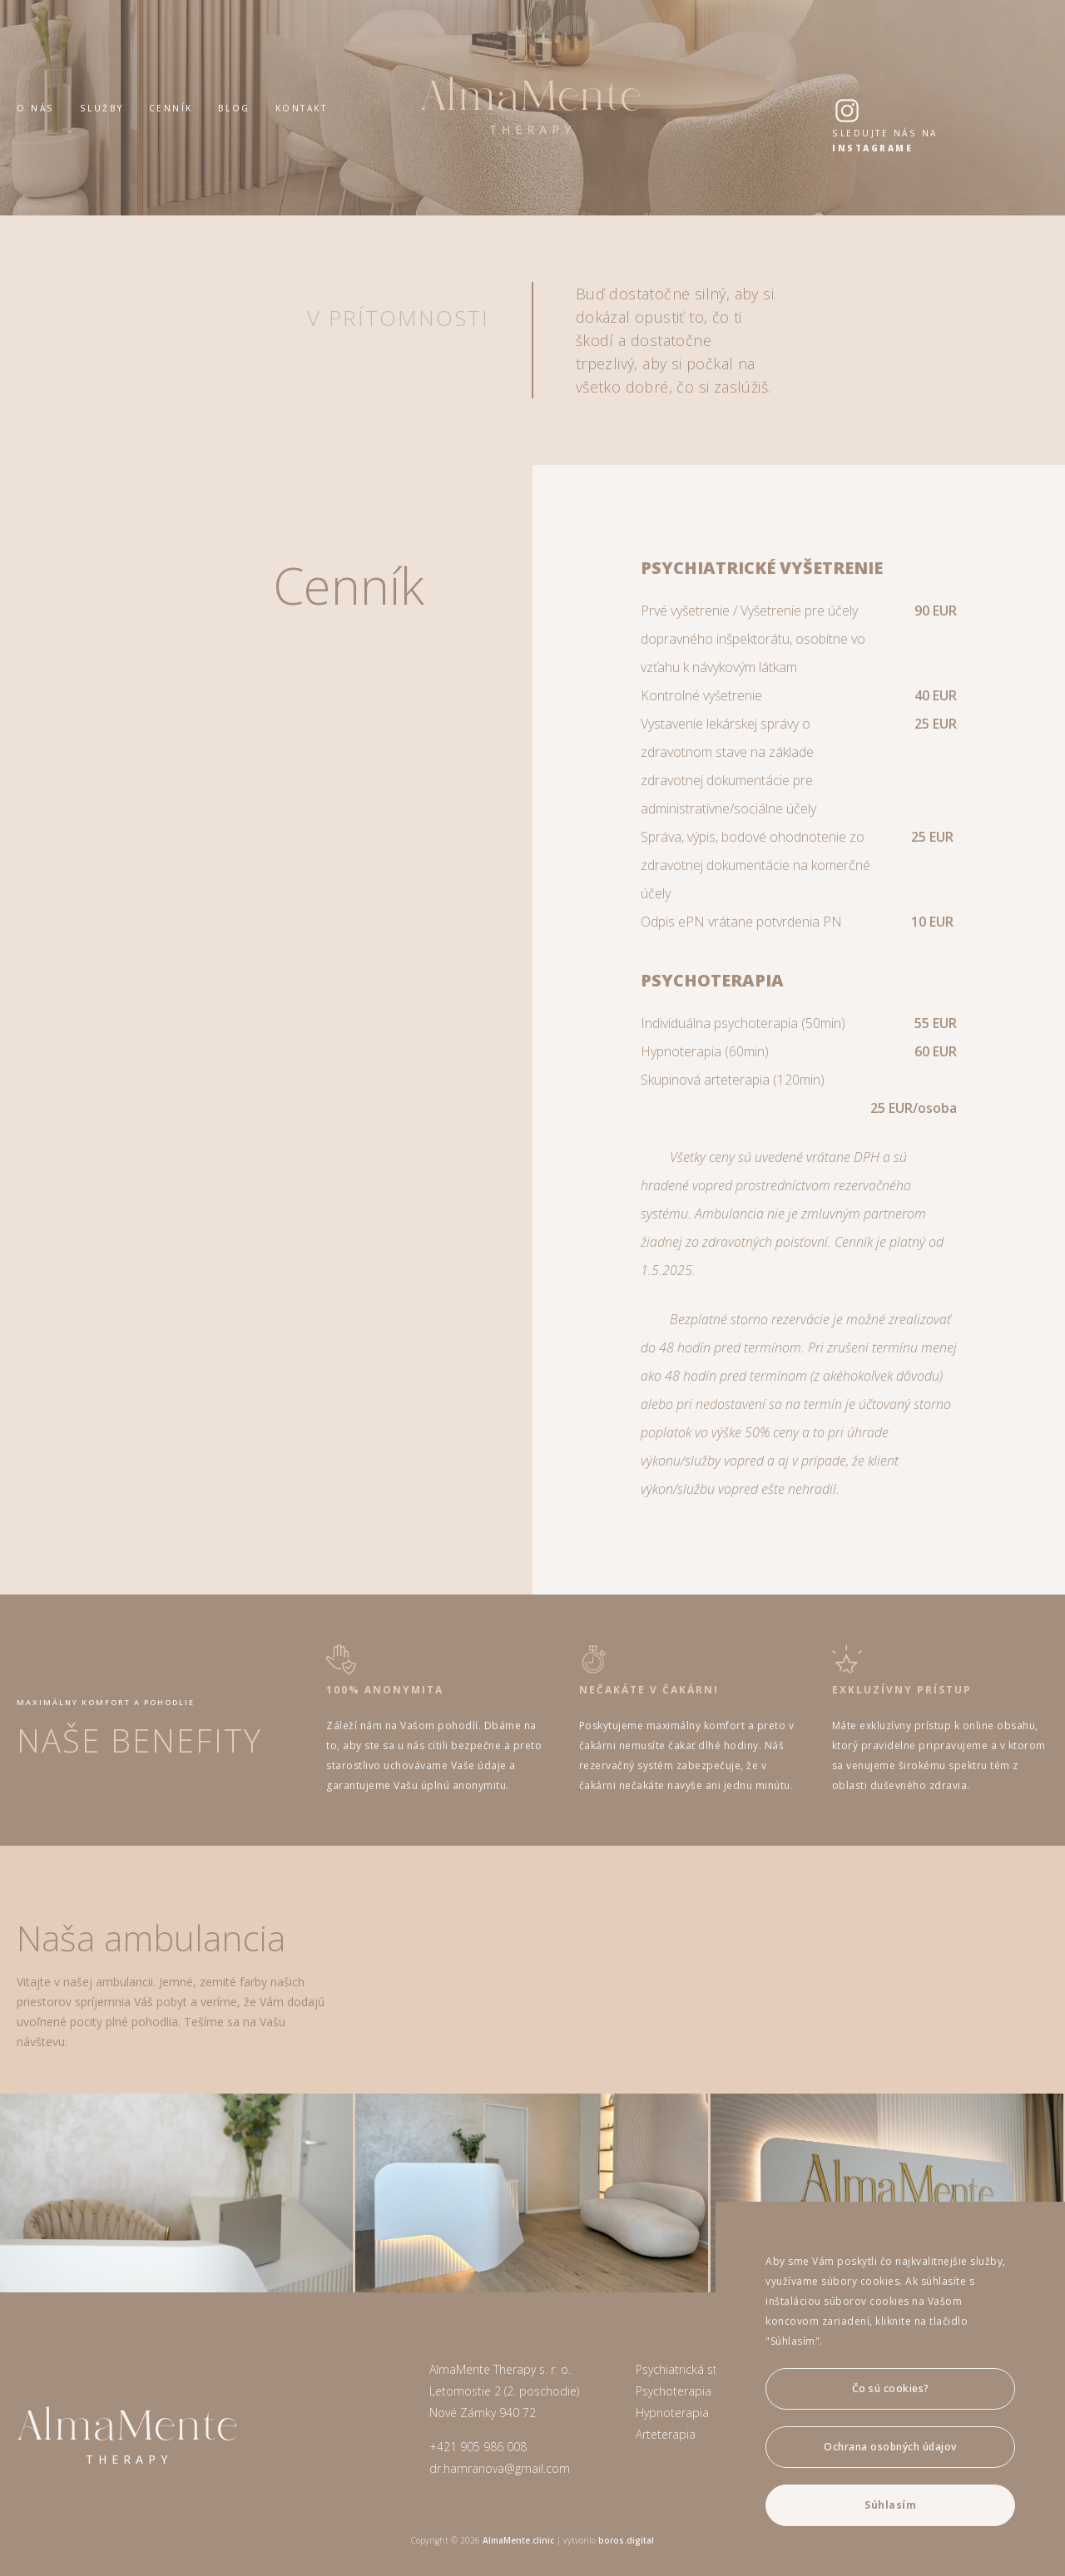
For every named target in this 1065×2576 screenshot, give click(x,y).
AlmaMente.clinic (518, 2540)
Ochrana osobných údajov (890, 2447)
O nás (36, 108)
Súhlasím (890, 2505)
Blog (234, 108)
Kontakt (301, 108)
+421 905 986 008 (478, 2447)
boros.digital (626, 2540)
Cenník (171, 108)
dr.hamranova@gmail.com (499, 2468)
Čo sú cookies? (890, 2388)
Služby (102, 108)
